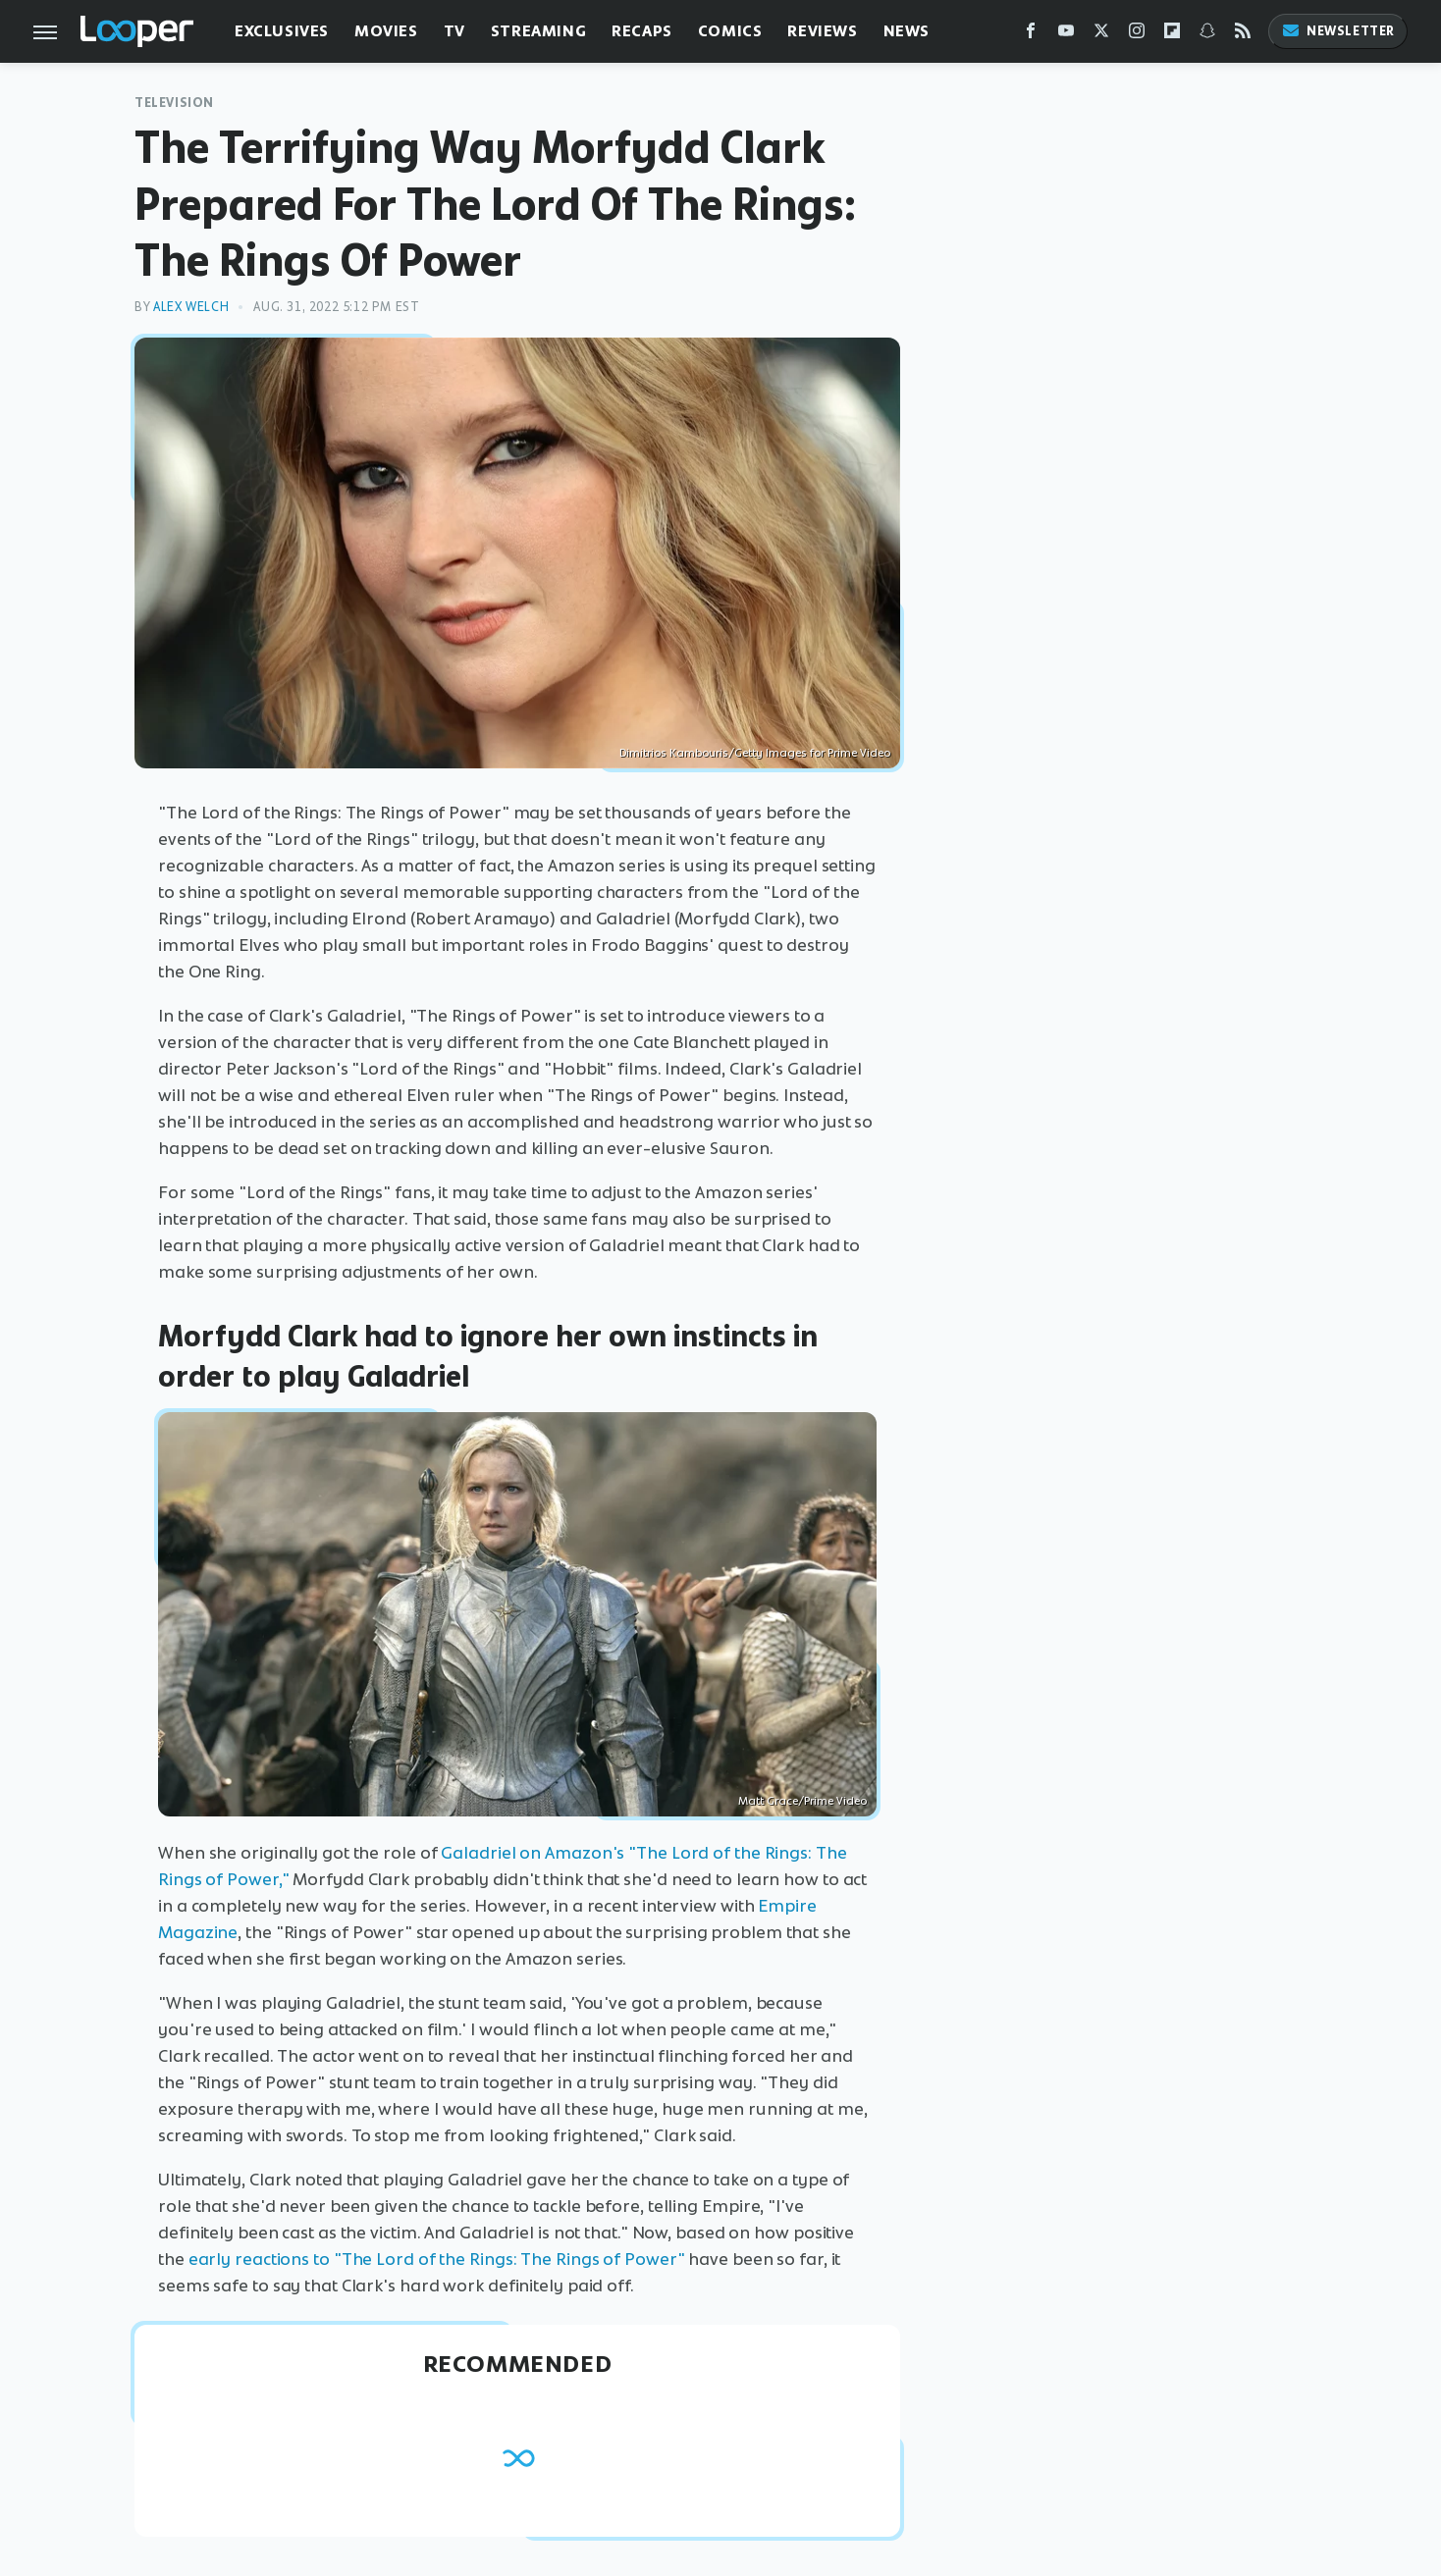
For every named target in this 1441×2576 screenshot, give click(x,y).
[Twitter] (1101, 34)
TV (454, 31)
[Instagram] (1137, 34)
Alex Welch (191, 306)
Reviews (822, 31)
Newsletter (1338, 31)
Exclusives (282, 31)
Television (174, 102)
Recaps (642, 31)
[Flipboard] (1172, 34)
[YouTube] (1066, 34)
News (906, 31)
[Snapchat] (1207, 34)
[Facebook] (1031, 34)
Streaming (538, 31)
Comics (730, 31)
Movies (386, 31)
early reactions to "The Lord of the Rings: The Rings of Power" (436, 2259)
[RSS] (1243, 34)
